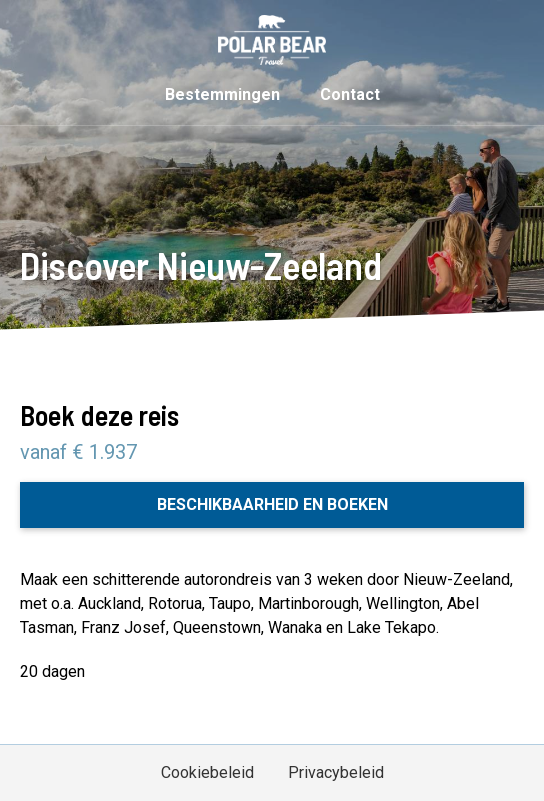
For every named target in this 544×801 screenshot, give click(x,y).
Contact (350, 94)
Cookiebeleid (207, 772)
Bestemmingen (222, 94)
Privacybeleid (336, 772)
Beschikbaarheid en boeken (272, 504)
